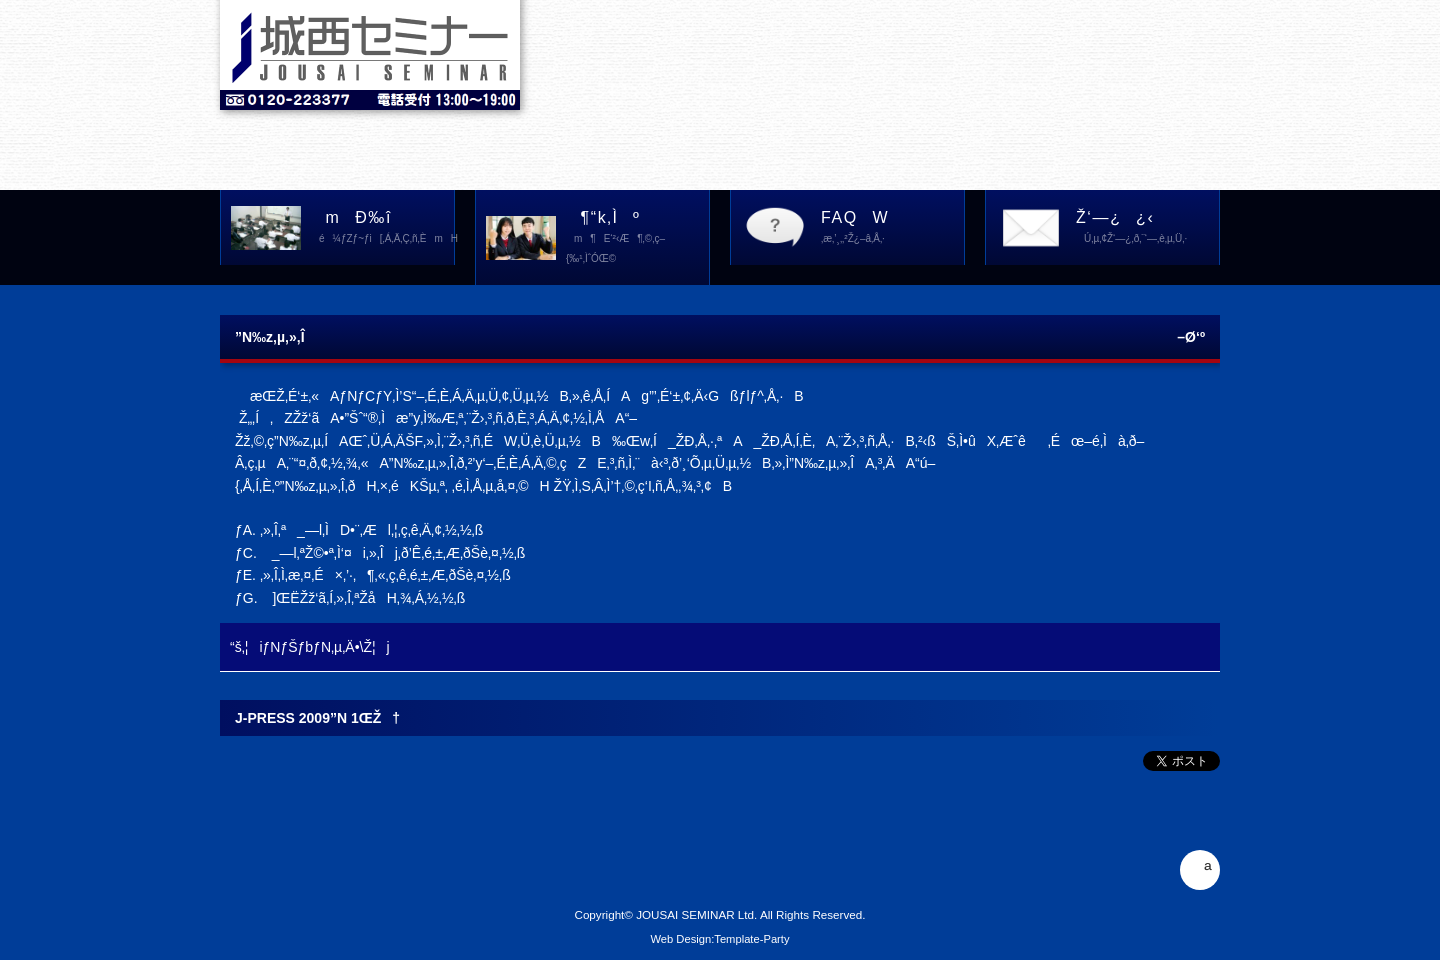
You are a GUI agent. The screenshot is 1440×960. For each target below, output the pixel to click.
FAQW (892, 229)
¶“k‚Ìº (637, 239)
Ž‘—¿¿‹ (1147, 229)
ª (1199, 870)
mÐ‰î (383, 229)
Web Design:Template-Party (719, 939)
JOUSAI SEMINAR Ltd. (696, 914)
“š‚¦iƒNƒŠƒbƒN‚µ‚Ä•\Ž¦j (310, 647)
